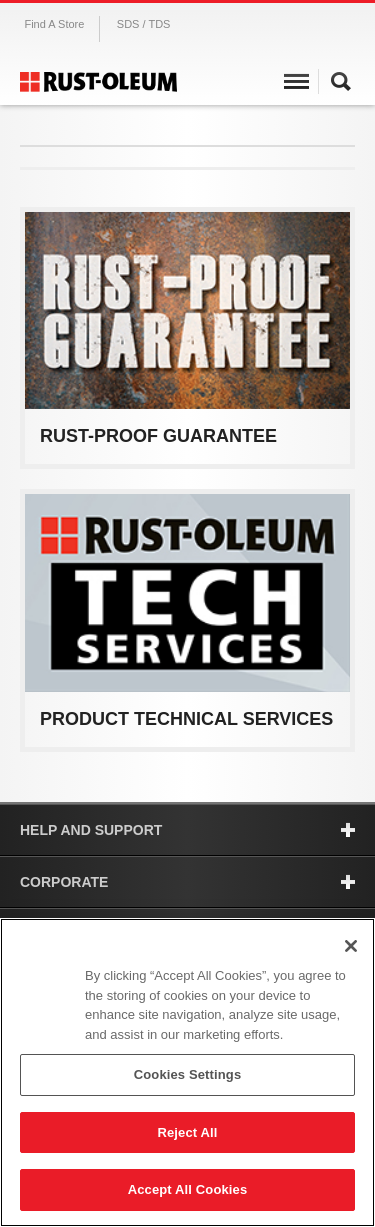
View (187, 436)
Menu (296, 84)
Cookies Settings (188, 1074)
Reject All (187, 1132)
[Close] (351, 946)
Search (341, 84)
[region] (187, 1072)
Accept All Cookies (188, 1189)
